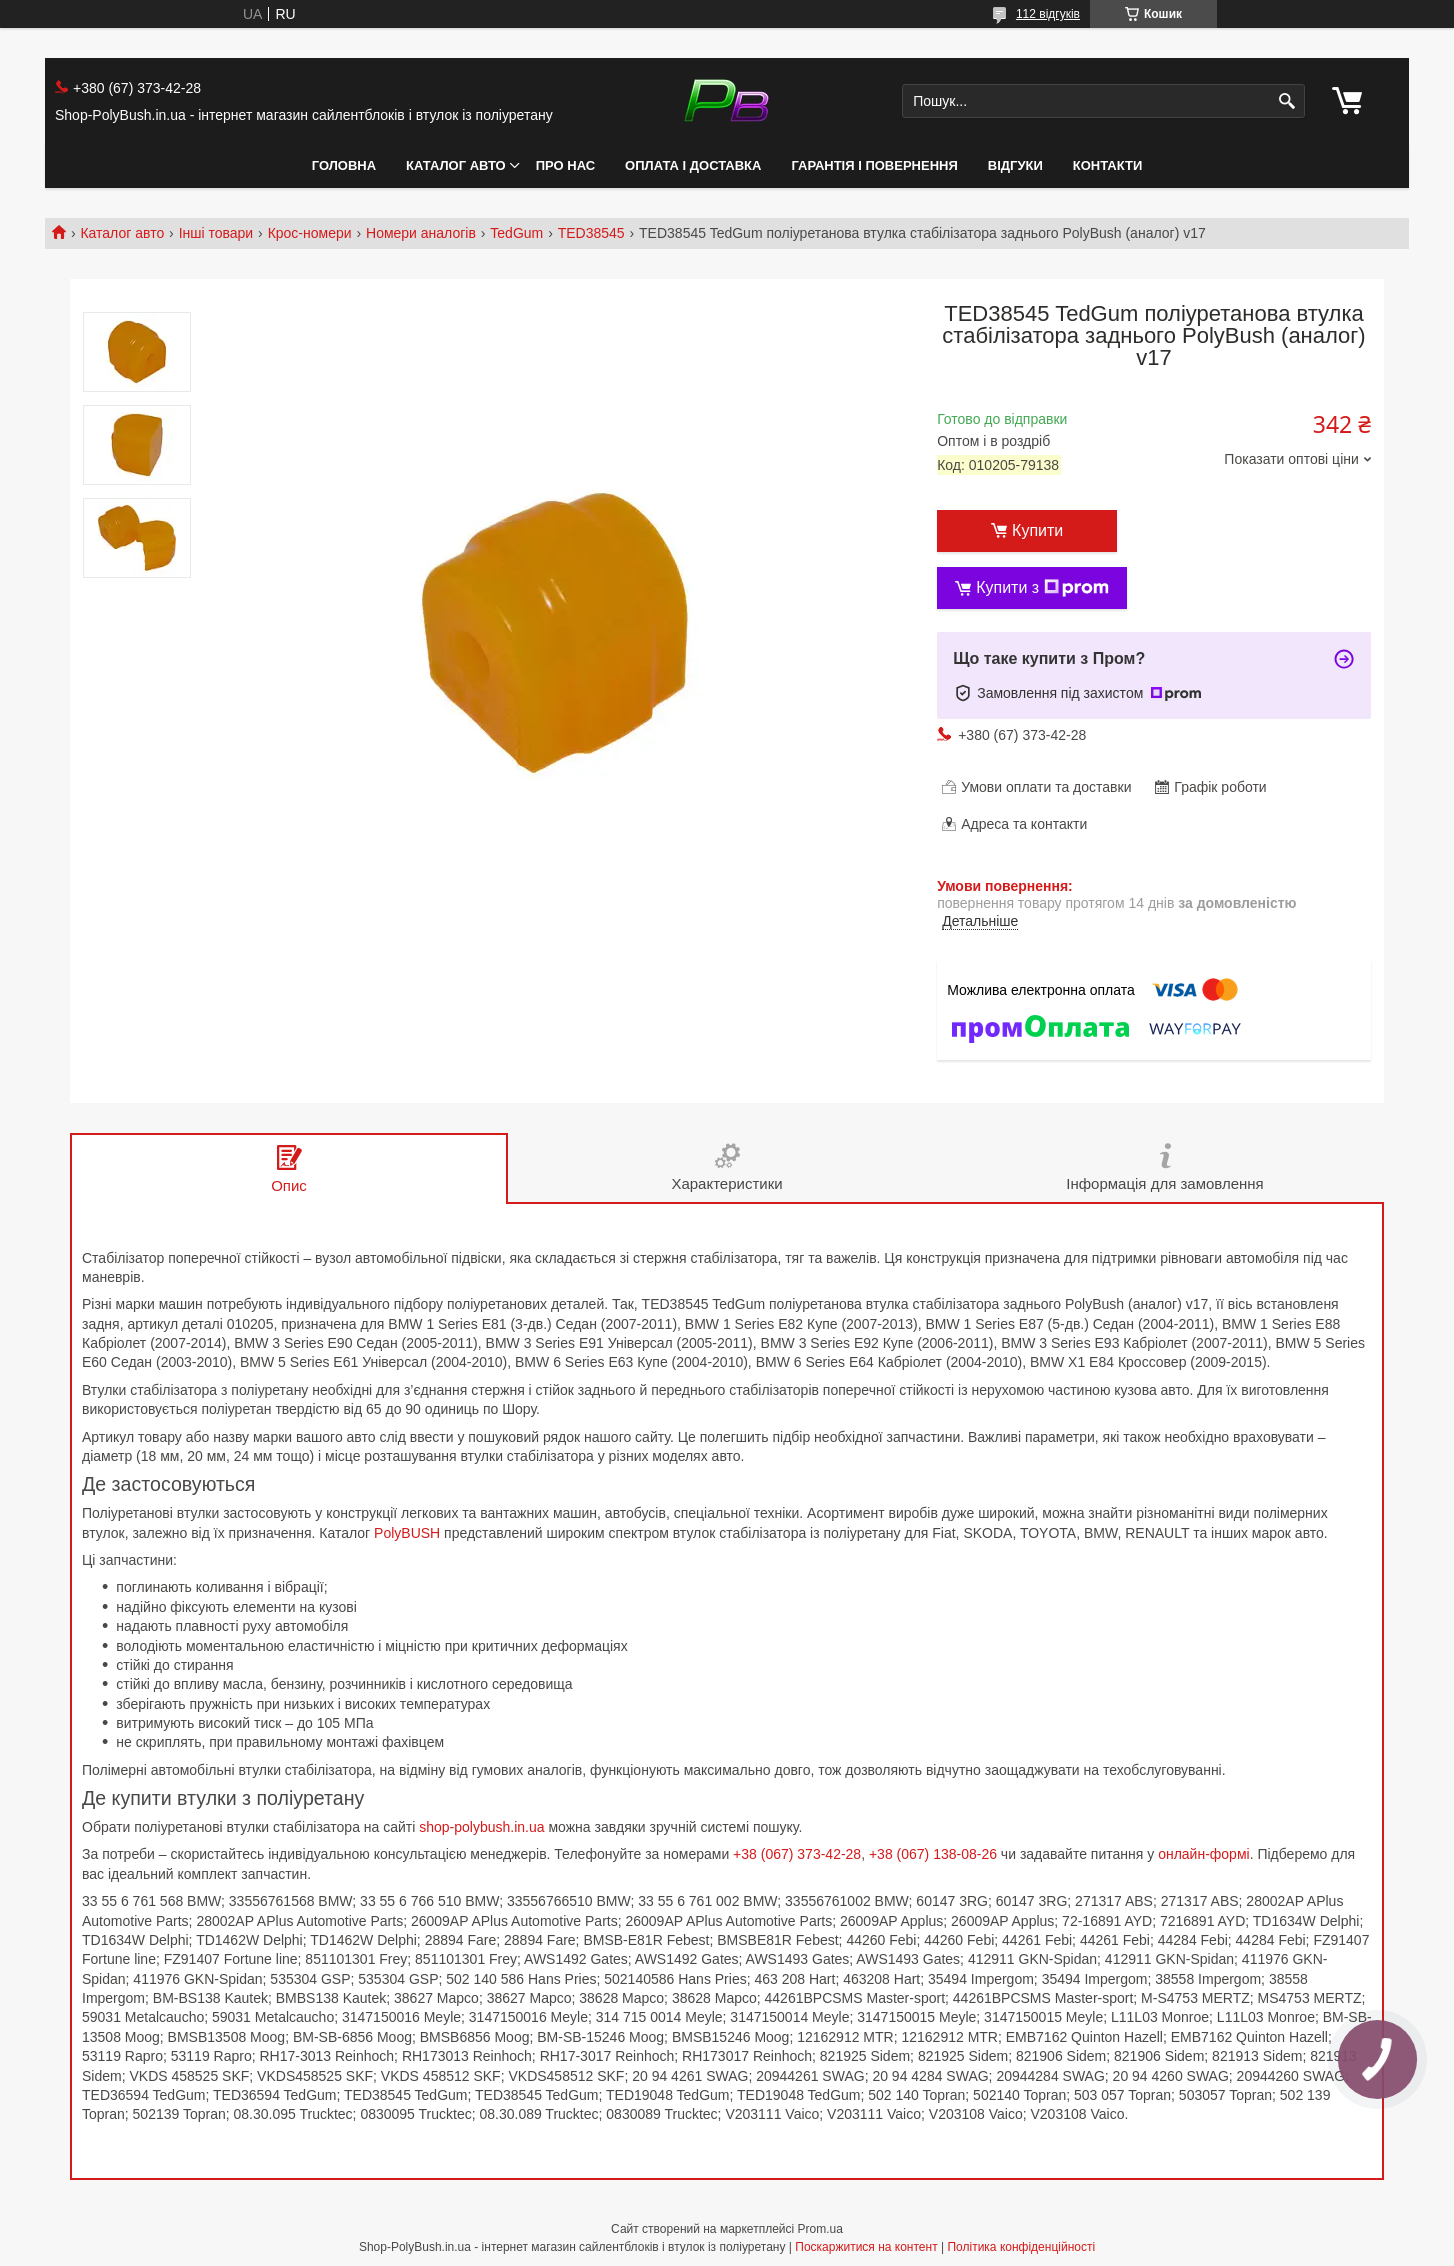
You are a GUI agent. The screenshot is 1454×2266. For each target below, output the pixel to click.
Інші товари (216, 233)
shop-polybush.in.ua (481, 1827)
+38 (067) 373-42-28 (797, 1854)
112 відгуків (1048, 14)
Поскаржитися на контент (866, 2247)
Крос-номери (310, 233)
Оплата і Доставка (693, 165)
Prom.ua (820, 2229)
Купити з (1042, 588)
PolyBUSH (407, 1533)
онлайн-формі (1204, 1854)
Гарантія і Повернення (874, 165)
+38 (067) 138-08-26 (933, 1854)
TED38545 (591, 233)
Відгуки (1015, 165)
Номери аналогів (421, 233)
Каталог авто (456, 165)
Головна (344, 165)
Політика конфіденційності (1021, 2247)
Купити (1037, 530)
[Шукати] (1287, 101)
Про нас (565, 165)
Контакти (1108, 165)
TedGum (516, 233)
